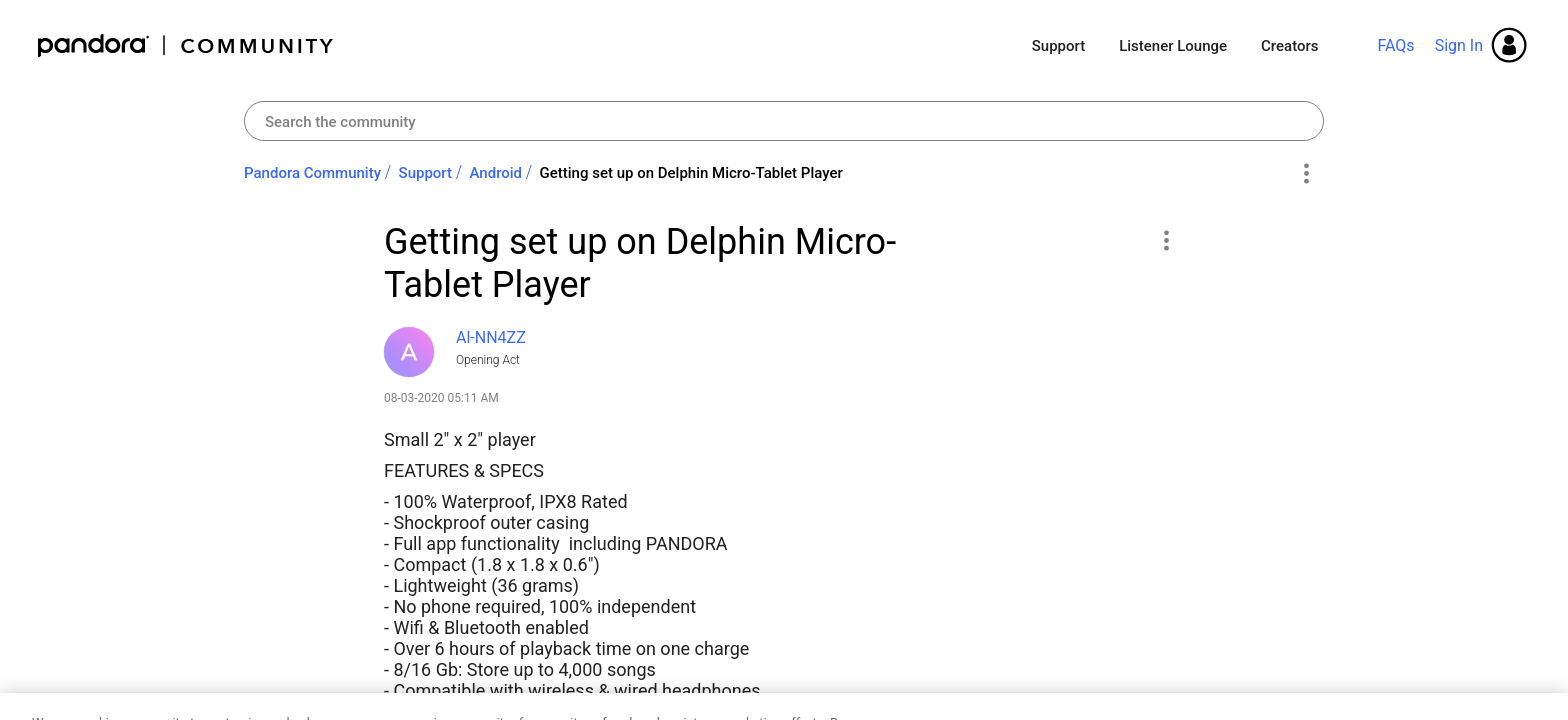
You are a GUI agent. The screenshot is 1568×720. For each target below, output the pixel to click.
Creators (1289, 46)
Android (496, 173)
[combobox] (784, 121)
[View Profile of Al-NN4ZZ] (491, 337)
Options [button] (1305, 174)
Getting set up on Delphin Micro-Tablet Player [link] (691, 173)
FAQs (1395, 45)
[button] (1165, 240)
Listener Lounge (1173, 46)
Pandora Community (186, 45)
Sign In (1459, 45)
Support (1058, 46)
